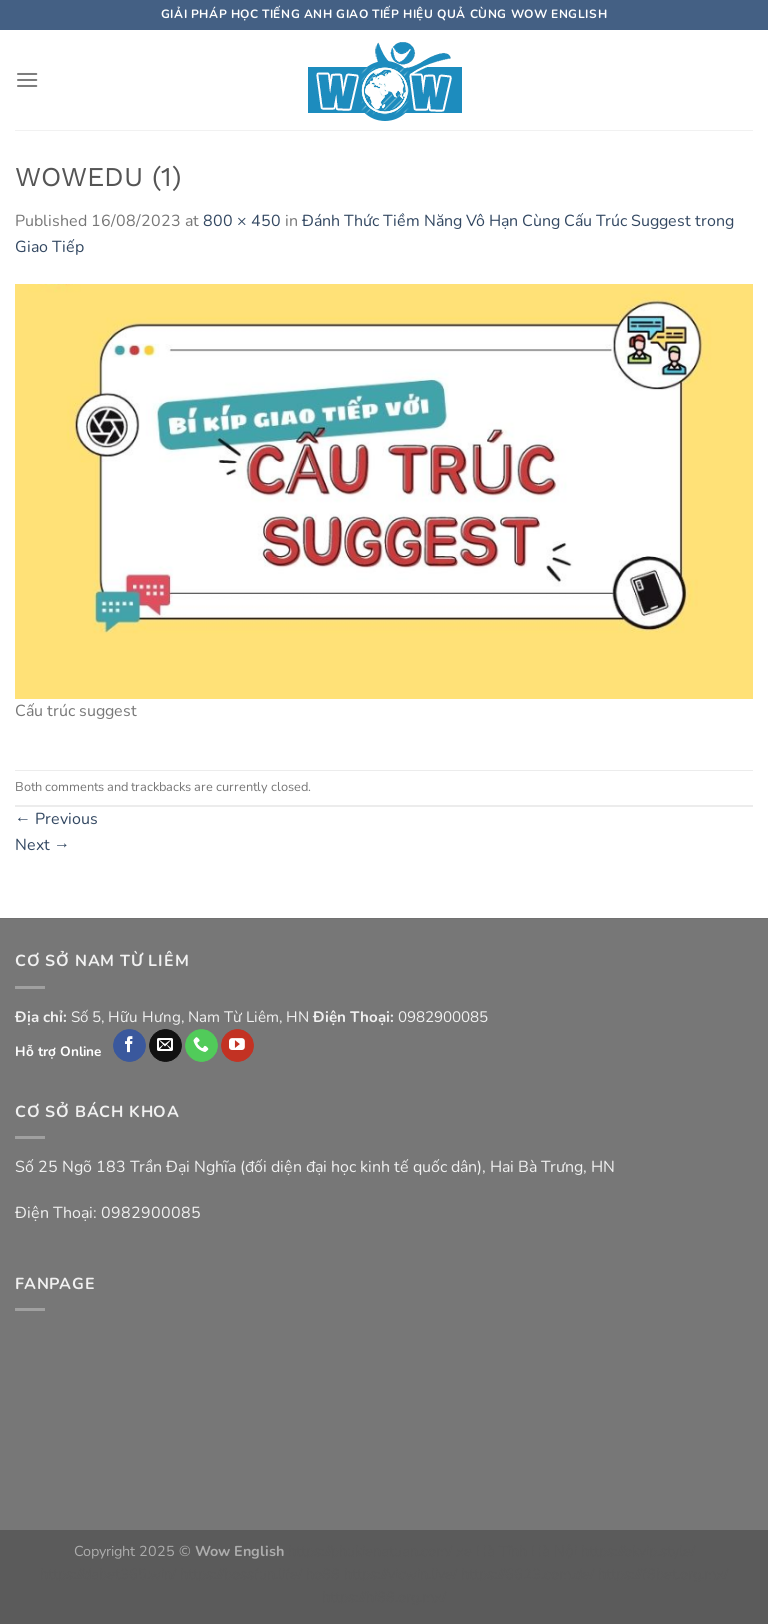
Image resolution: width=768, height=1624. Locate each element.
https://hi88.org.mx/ (384, 1597)
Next (42, 845)
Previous (56, 819)
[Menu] (27, 79)
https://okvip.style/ (638, 1551)
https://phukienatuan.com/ (370, 1551)
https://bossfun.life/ (241, 1574)
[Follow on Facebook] (129, 1046)
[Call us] (201, 1046)
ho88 (323, 1574)
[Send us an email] (165, 1046)
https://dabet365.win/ (108, 1574)
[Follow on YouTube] (237, 1046)
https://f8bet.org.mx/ (663, 1574)
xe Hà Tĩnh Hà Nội (516, 1551)
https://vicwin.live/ (400, 1574)
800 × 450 (242, 221)
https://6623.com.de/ (527, 1574)
